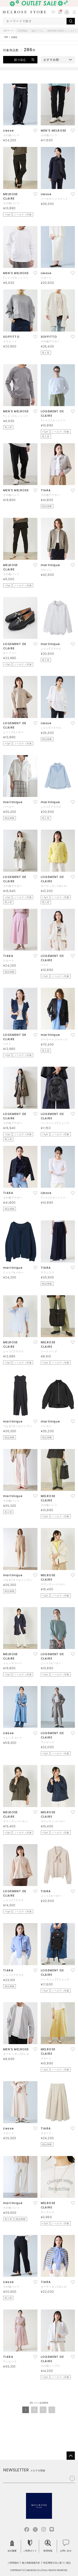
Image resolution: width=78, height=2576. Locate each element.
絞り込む (20, 60)
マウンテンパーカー (53, 1584)
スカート (46, 278)
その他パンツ (11, 135)
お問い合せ (66, 2546)
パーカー (8, 807)
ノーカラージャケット (54, 199)
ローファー (10, 653)
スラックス (47, 1272)
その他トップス (50, 2366)
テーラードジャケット (54, 1039)
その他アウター (50, 341)
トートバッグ (49, 1351)
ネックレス (47, 2212)
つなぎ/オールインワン (17, 1426)
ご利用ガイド (30, 2546)
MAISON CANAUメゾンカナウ (62, 30)
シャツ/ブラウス (51, 648)
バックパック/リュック (55, 1123)
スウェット (10, 341)
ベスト (45, 965)
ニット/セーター (13, 732)
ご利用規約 (13, 2562)
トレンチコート (12, 1663)
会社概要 (12, 2546)
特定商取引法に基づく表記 (57, 2562)
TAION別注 (22, 30)
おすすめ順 (51, 60)
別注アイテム (37, 30)
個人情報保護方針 (31, 2562)
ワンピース (47, 1742)
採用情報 (47, 2546)
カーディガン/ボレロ (54, 886)
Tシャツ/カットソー (15, 278)
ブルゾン (46, 569)
